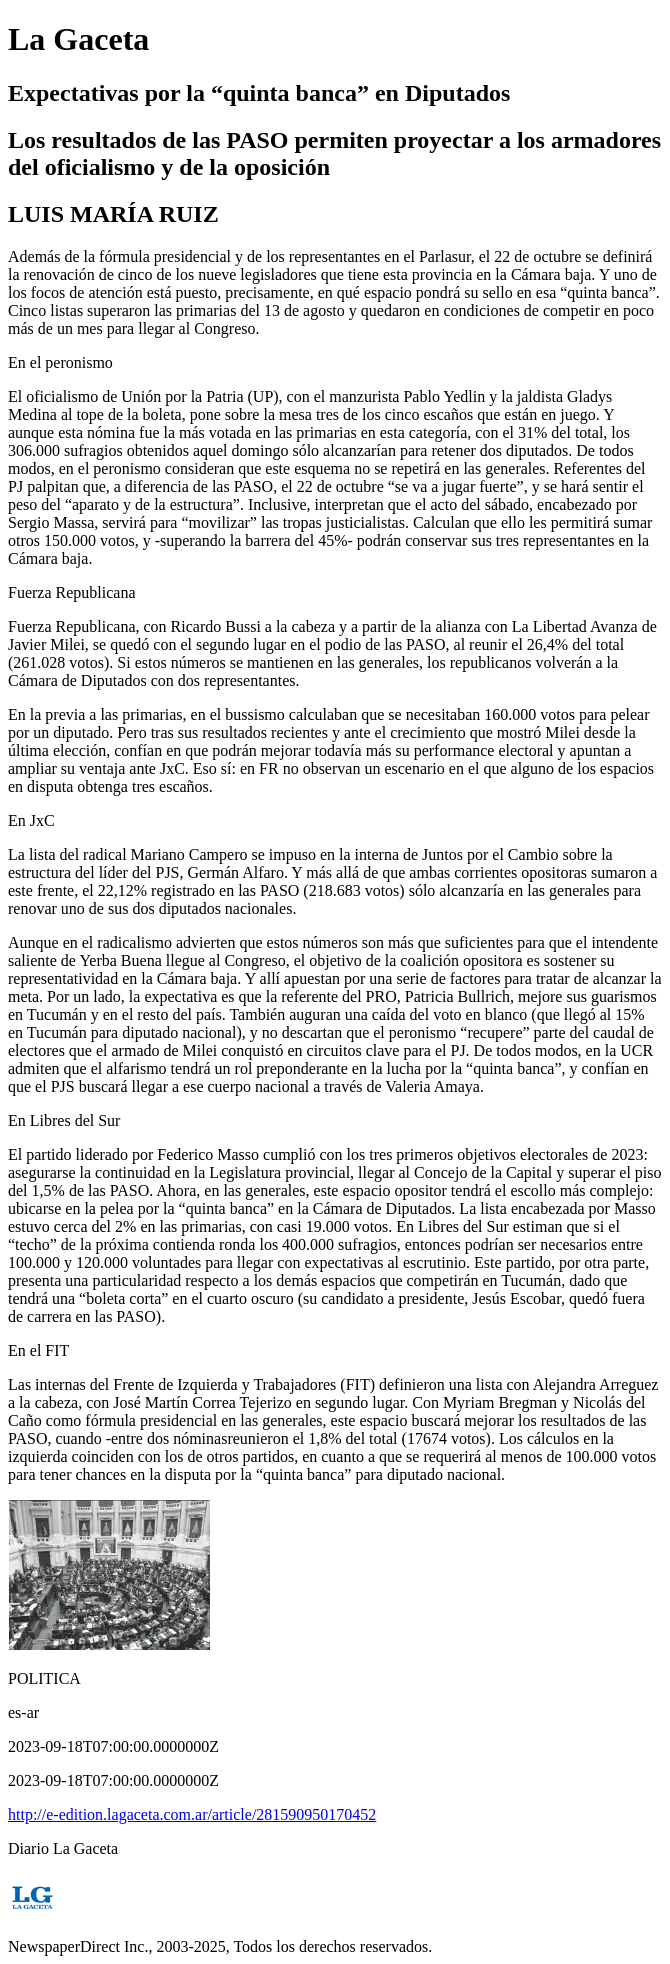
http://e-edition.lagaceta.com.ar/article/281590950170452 (192, 1814)
